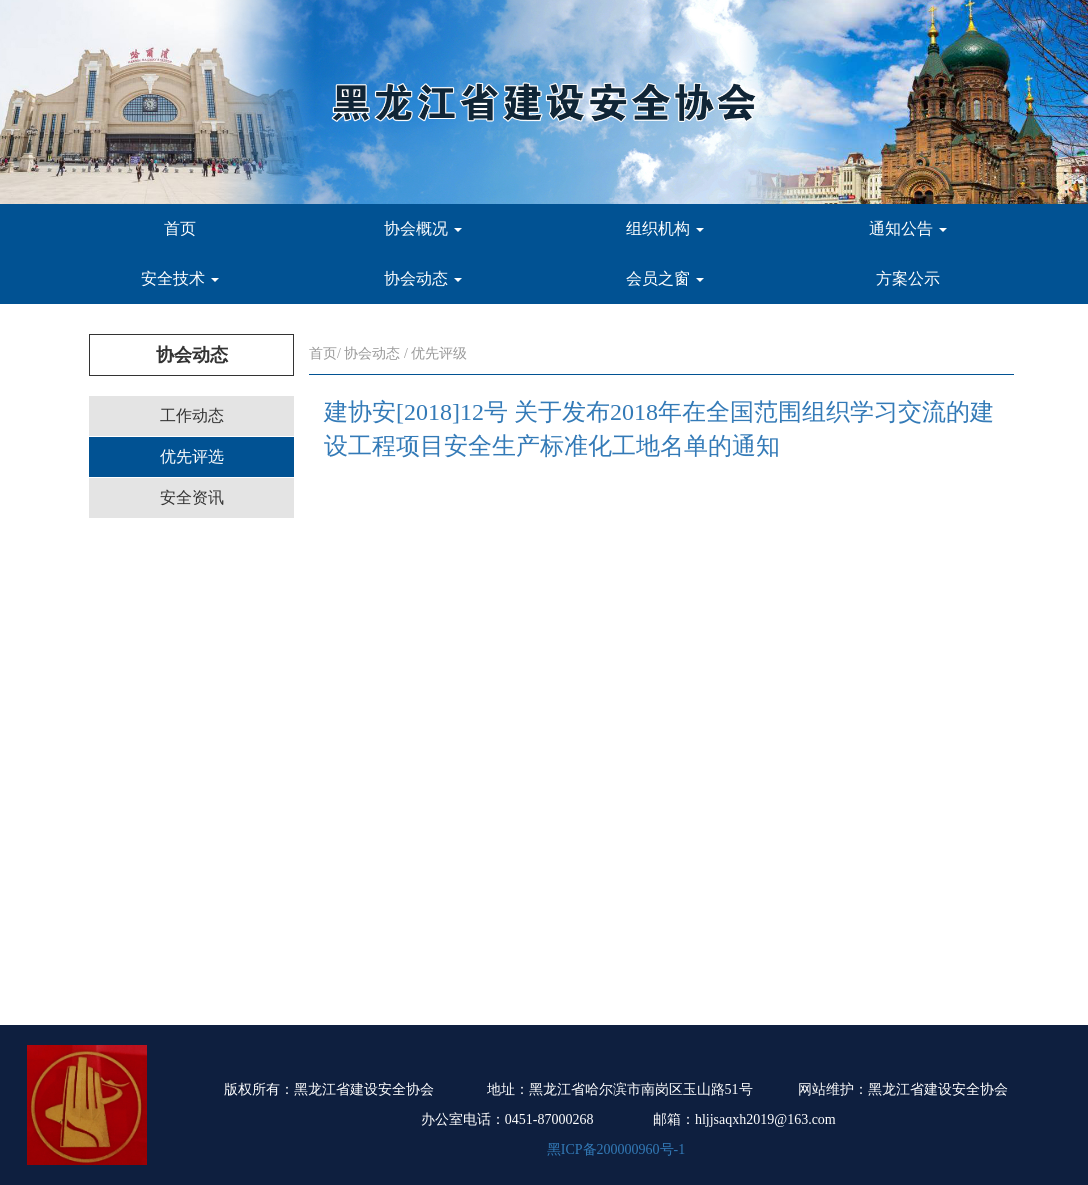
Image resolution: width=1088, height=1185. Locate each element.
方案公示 (908, 278)
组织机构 (665, 228)
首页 (180, 228)
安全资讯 (192, 497)
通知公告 (908, 228)
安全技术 (180, 278)
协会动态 (423, 278)
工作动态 (192, 415)
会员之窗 (665, 278)
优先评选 (192, 456)
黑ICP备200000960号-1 (616, 1149)
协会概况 (423, 228)
